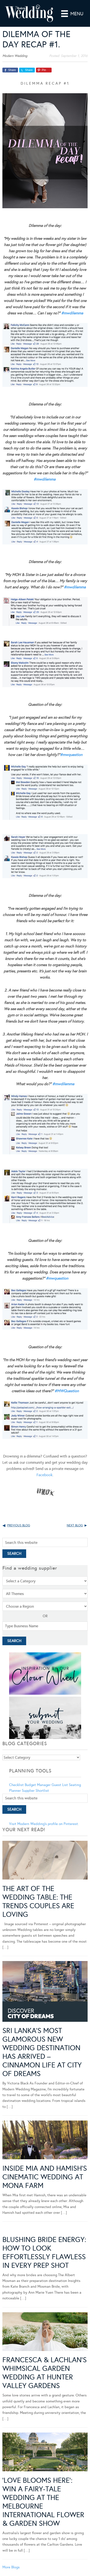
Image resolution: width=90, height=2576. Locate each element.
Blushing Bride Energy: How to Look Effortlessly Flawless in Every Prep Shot (44, 2252)
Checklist (16, 1785)
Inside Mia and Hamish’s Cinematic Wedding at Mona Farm (44, 2177)
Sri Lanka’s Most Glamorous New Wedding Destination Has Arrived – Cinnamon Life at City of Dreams (42, 2052)
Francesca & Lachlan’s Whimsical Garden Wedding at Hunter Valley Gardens (44, 2373)
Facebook (44, 1475)
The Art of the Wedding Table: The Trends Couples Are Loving (38, 1901)
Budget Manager (38, 1785)
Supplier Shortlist (35, 1790)
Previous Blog (18, 1525)
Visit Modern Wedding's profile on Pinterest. (44, 1824)
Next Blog (75, 1525)
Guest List (60, 1785)
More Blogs (11, 2567)
